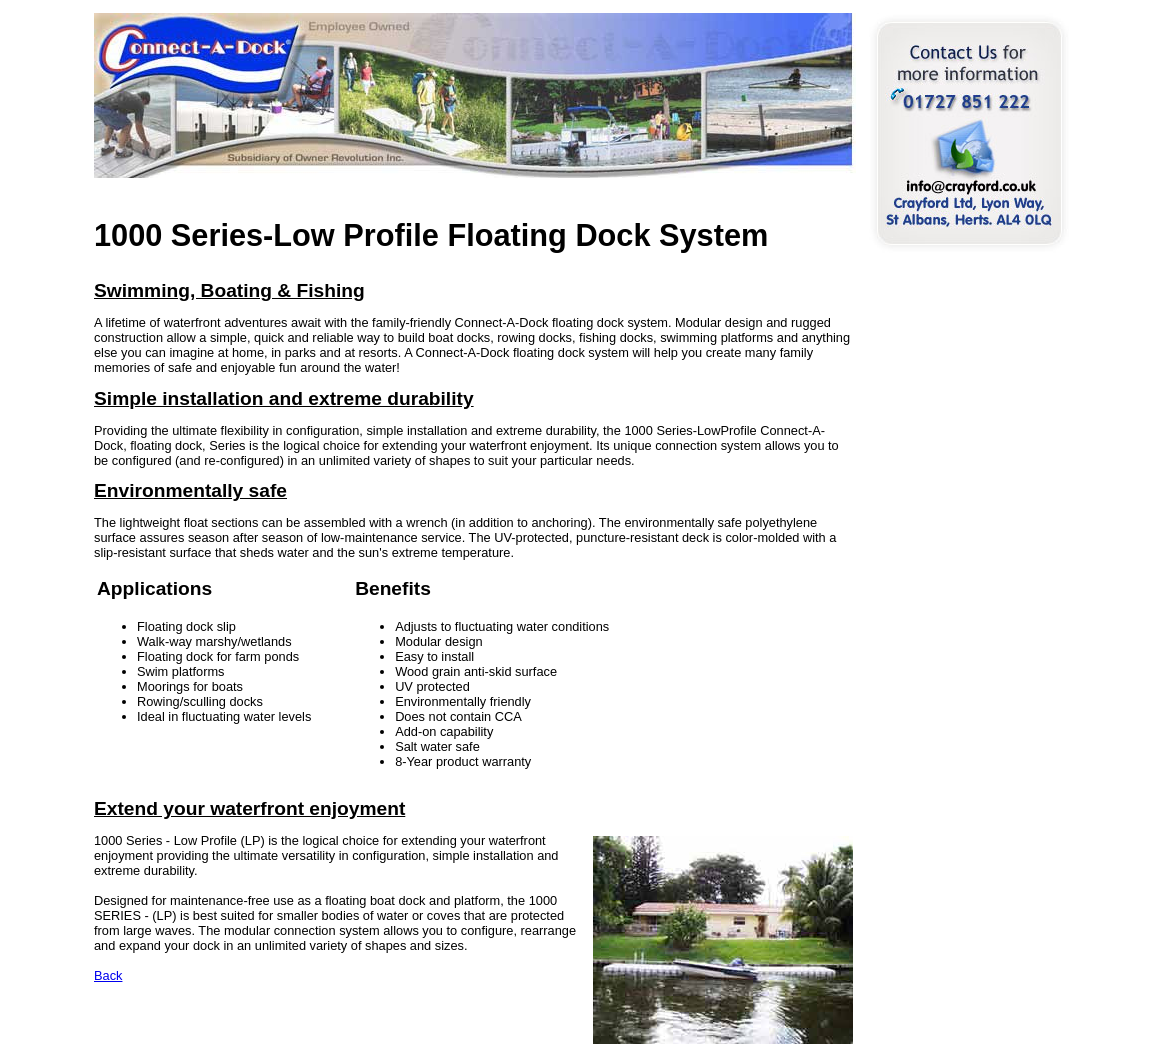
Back (108, 975)
